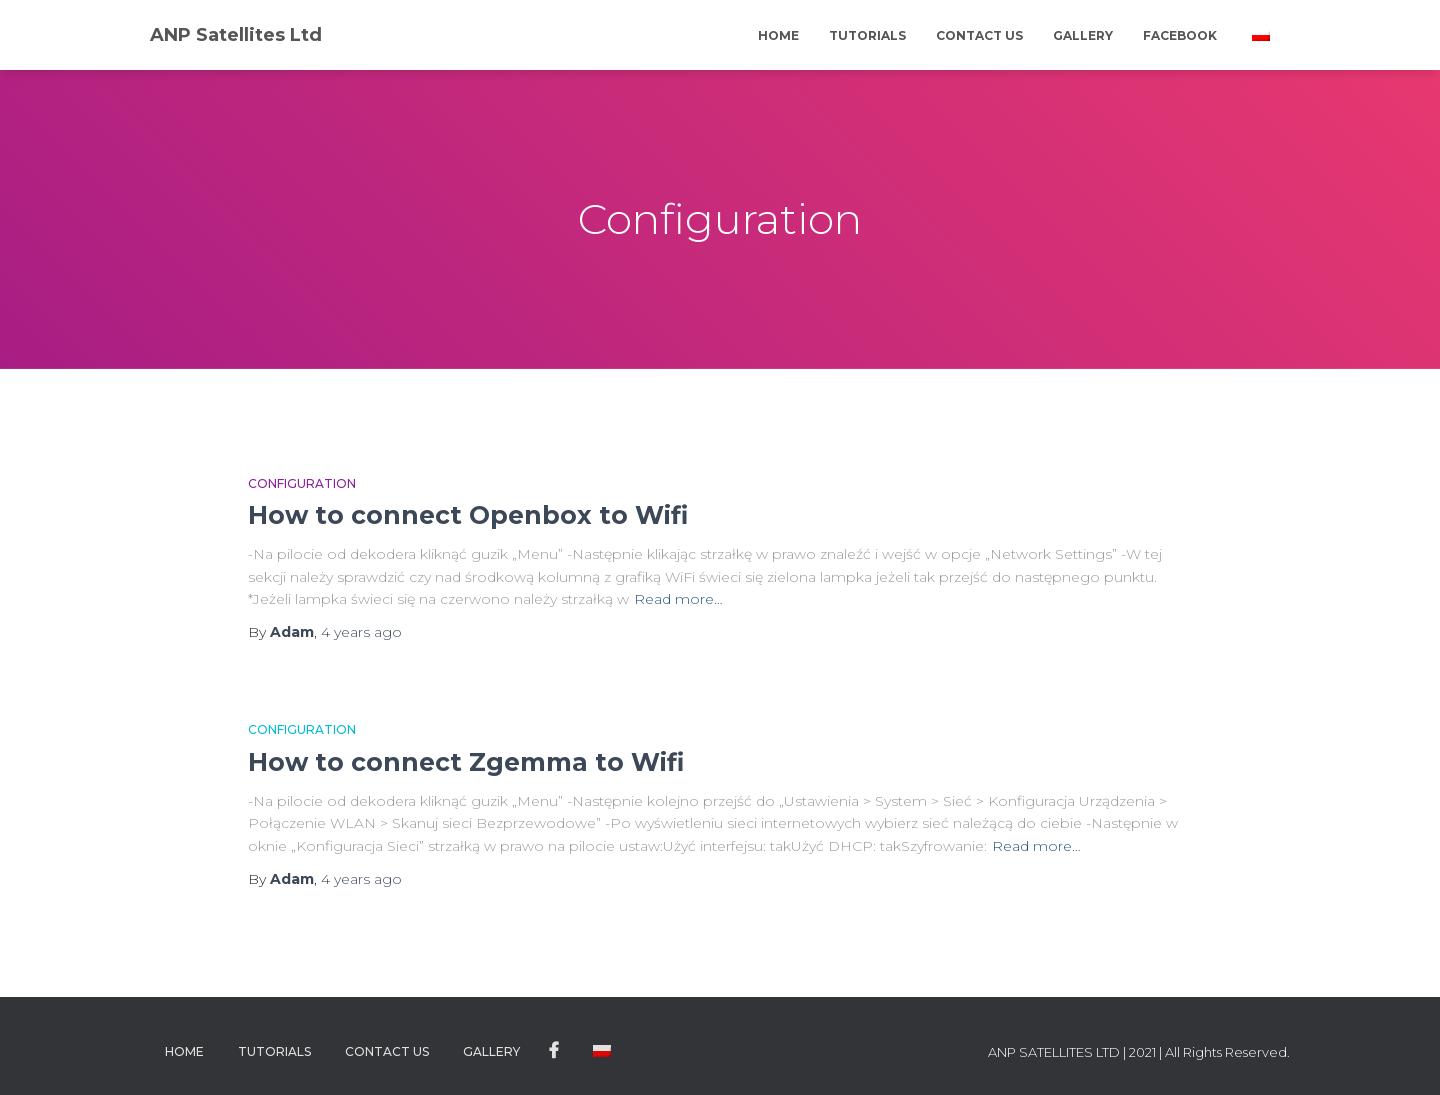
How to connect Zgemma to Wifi (466, 762)
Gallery (1083, 35)
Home (778, 35)
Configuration (302, 483)
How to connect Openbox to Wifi (468, 515)
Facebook (1180, 35)
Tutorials (867, 35)
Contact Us (979, 35)
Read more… (678, 599)
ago (361, 632)
